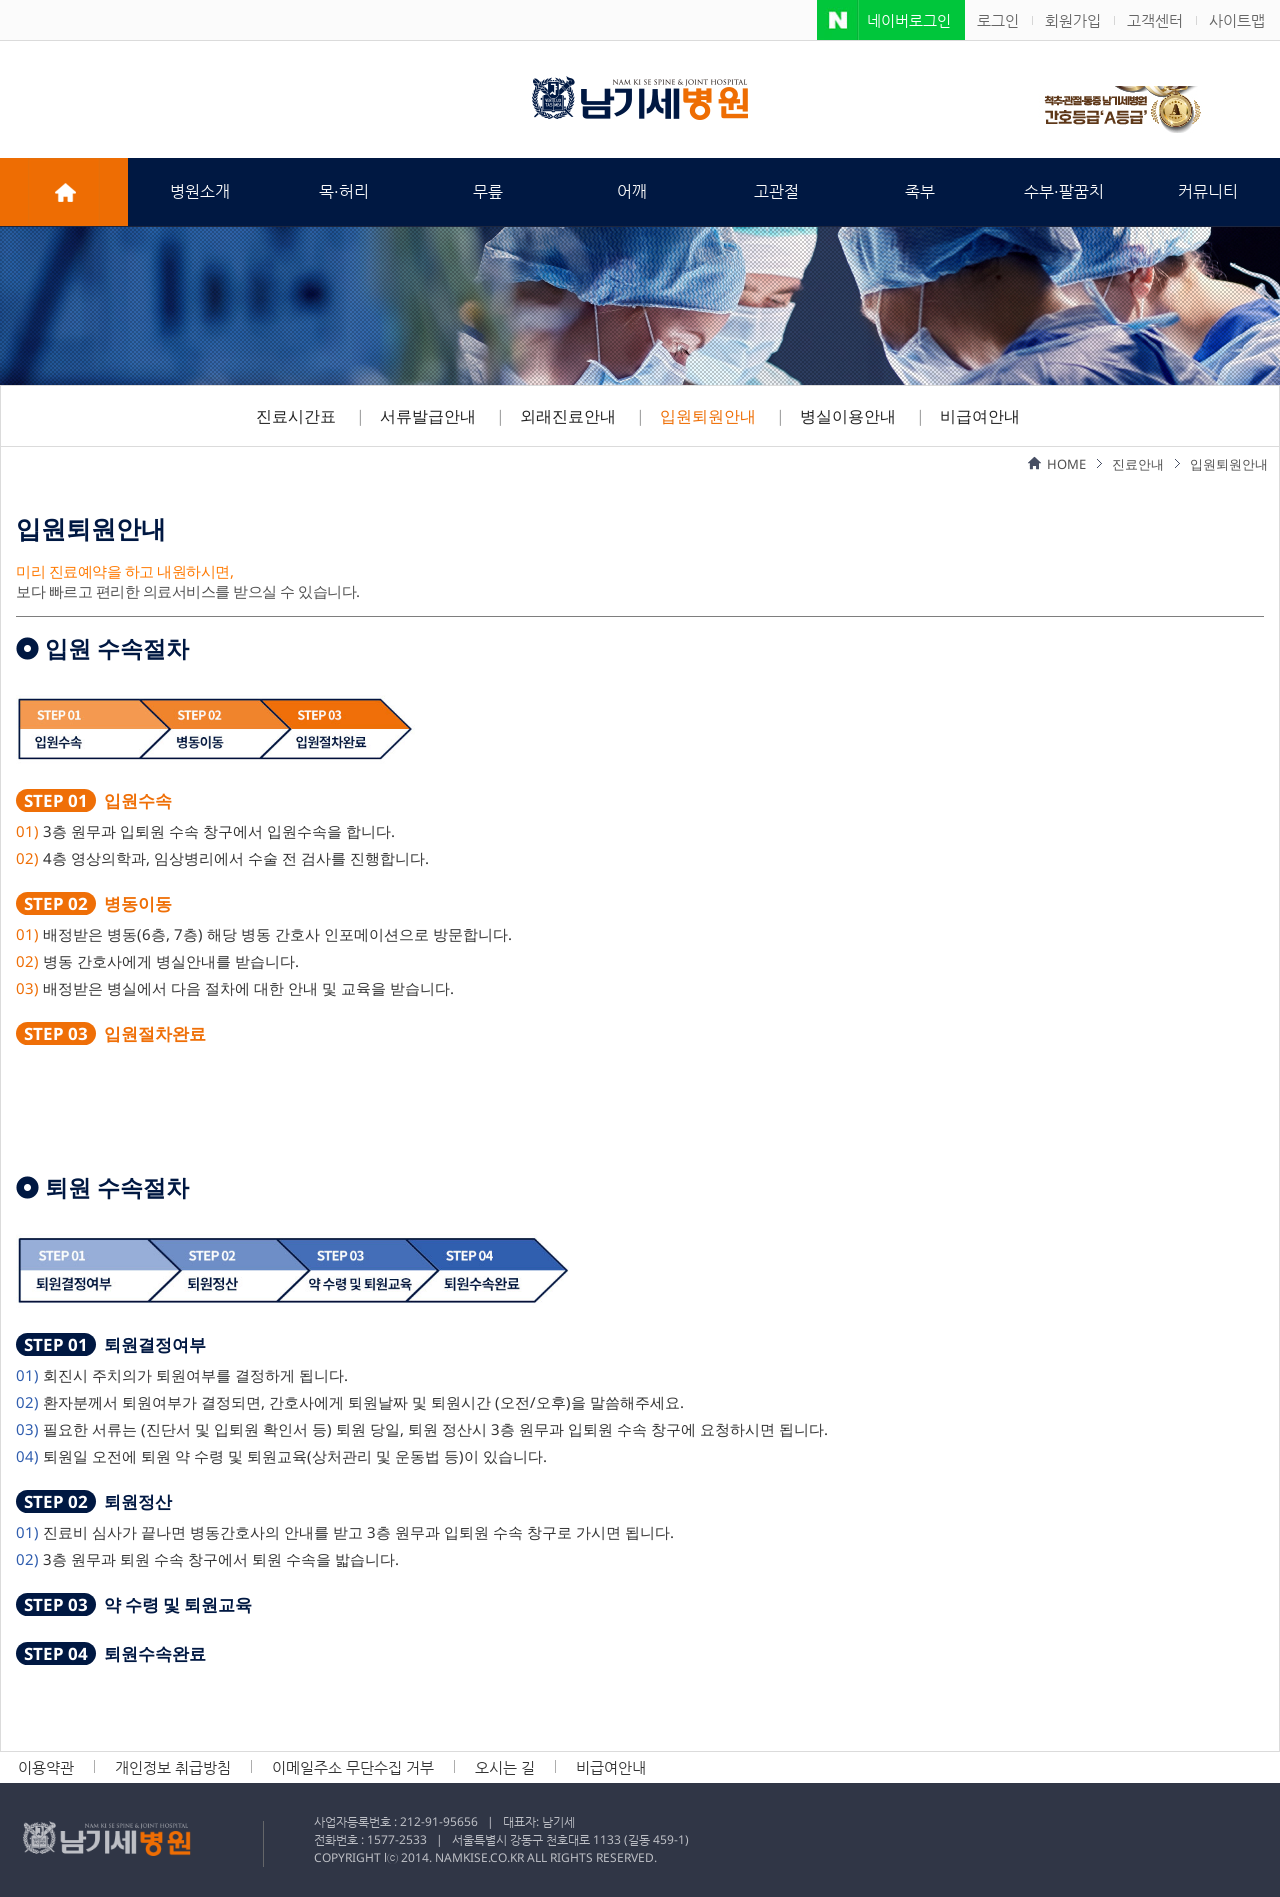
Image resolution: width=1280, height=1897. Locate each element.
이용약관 (46, 1767)
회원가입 (1073, 20)
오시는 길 (505, 1767)
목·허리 (344, 191)
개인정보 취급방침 (173, 1767)
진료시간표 (296, 416)
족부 (920, 191)
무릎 (488, 191)
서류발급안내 (428, 416)
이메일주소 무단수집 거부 (353, 1767)
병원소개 (200, 191)
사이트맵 (1237, 20)
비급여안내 (980, 416)
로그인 (998, 20)
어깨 (632, 191)
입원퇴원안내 (708, 416)
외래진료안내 (568, 416)
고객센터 (1155, 20)
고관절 (776, 191)
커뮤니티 (1208, 191)
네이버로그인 (909, 20)
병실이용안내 (848, 416)
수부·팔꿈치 (1064, 191)
